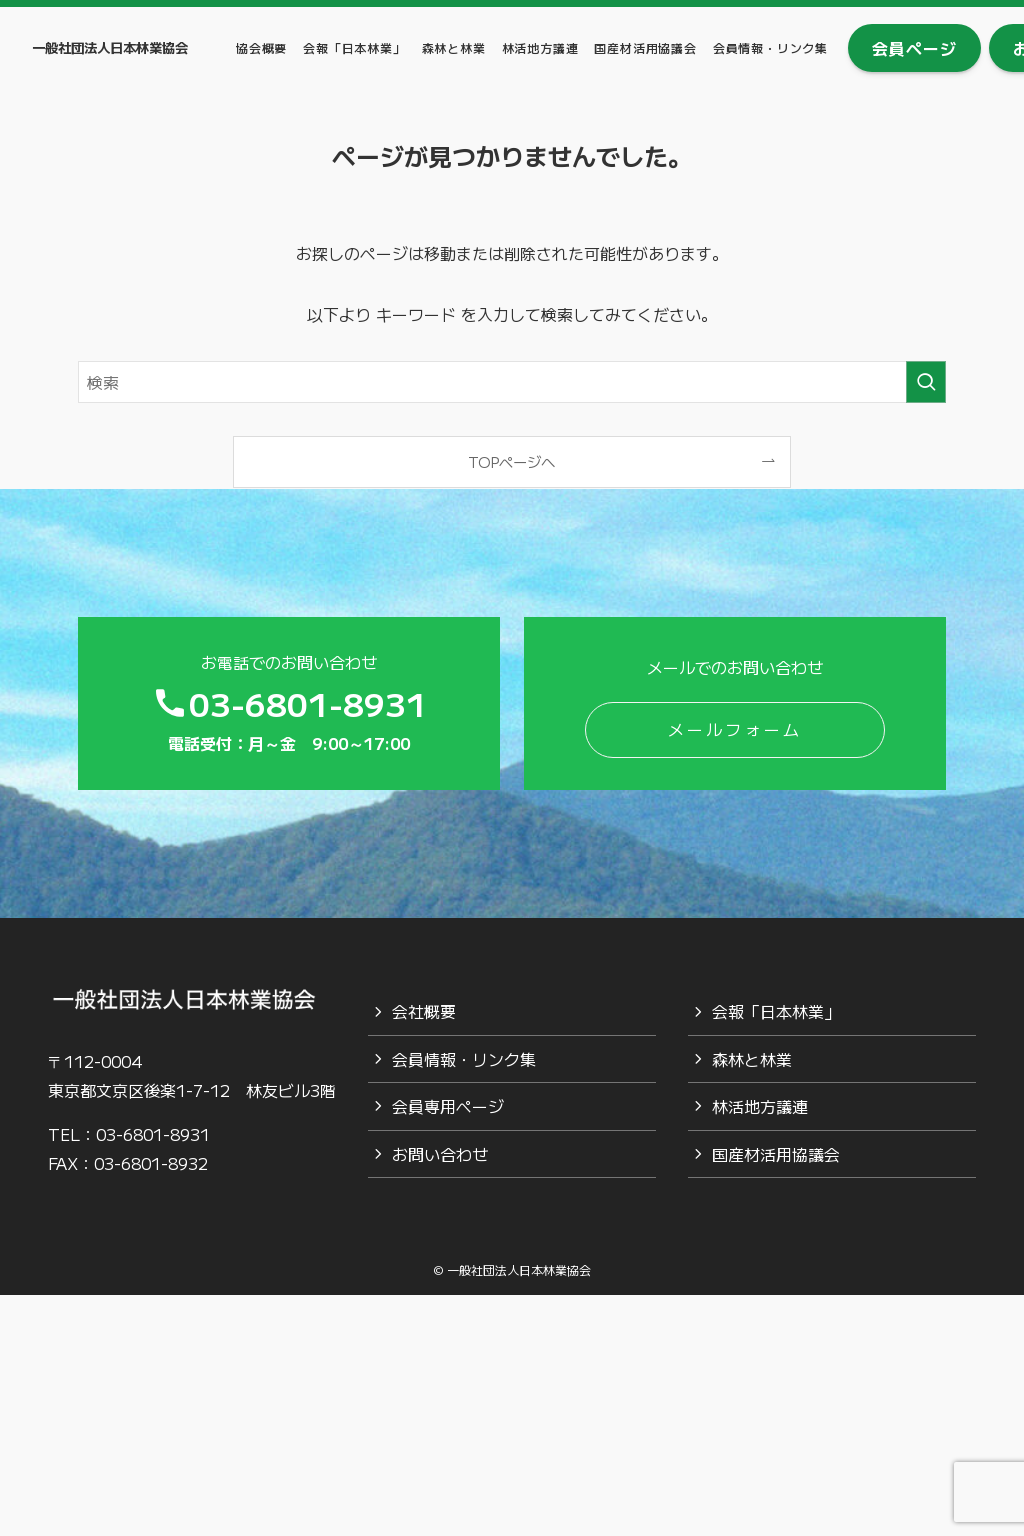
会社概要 (424, 1011)
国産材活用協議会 (776, 1154)
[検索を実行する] (926, 382)
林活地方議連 (760, 1106)
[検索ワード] (512, 382)
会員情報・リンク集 (464, 1059)
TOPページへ (511, 461)
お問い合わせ (440, 1154)
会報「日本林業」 (776, 1011)
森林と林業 (752, 1059)
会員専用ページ (448, 1106)
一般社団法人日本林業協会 (110, 47)
